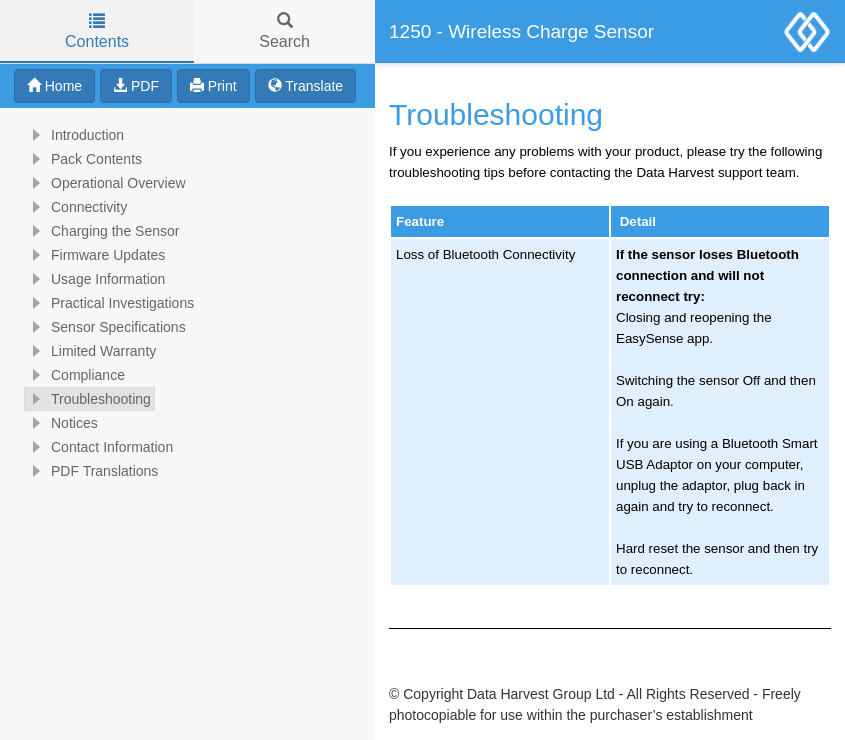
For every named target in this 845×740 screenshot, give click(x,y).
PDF (136, 86)
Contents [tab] (97, 31)
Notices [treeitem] (61, 423)
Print (213, 86)
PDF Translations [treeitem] (91, 471)
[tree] (187, 303)
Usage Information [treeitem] (95, 279)
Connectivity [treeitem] (76, 207)
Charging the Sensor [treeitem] (102, 231)
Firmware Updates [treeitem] (95, 255)
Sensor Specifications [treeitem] (105, 327)
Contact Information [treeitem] (99, 447)
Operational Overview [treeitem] (105, 183)
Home (54, 86)
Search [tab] (284, 31)
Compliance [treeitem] (75, 375)
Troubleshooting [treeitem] (88, 399)
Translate (305, 86)
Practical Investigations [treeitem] (109, 303)
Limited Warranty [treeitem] (90, 351)
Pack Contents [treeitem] (83, 159)
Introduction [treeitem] (74, 135)
